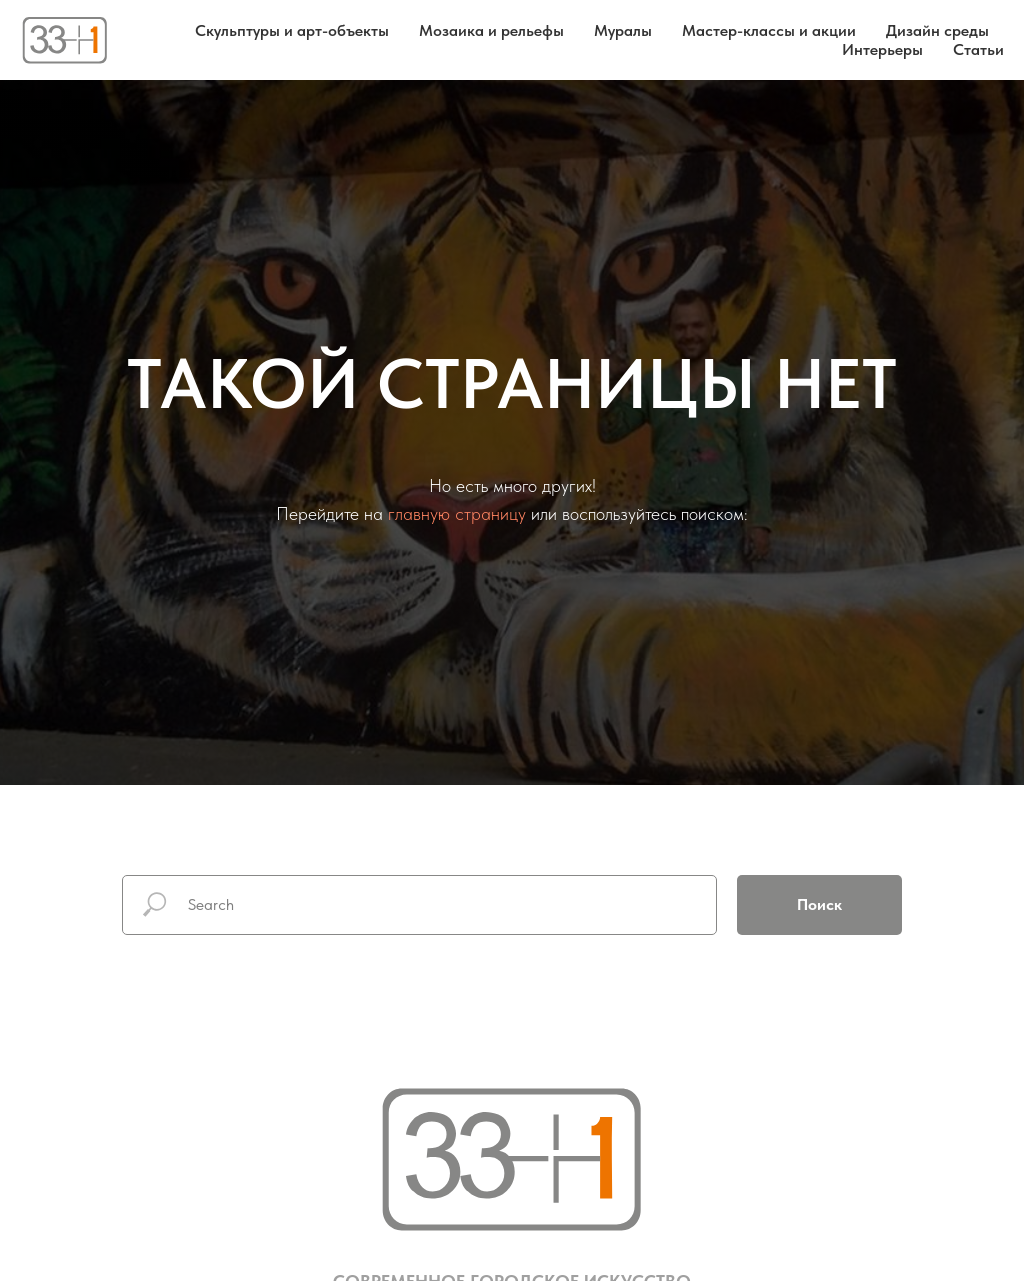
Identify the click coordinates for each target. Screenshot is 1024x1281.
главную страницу (457, 513)
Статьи (978, 49)
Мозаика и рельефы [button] (491, 30)
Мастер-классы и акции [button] (769, 30)
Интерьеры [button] (882, 49)
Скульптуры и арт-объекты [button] (292, 30)
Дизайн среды (937, 30)
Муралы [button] (623, 30)
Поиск (819, 904)
